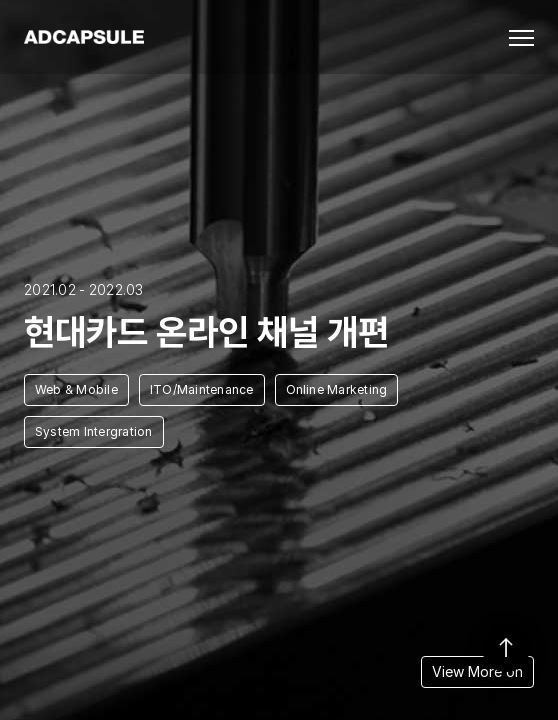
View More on (477, 672)
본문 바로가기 (0, 0)
